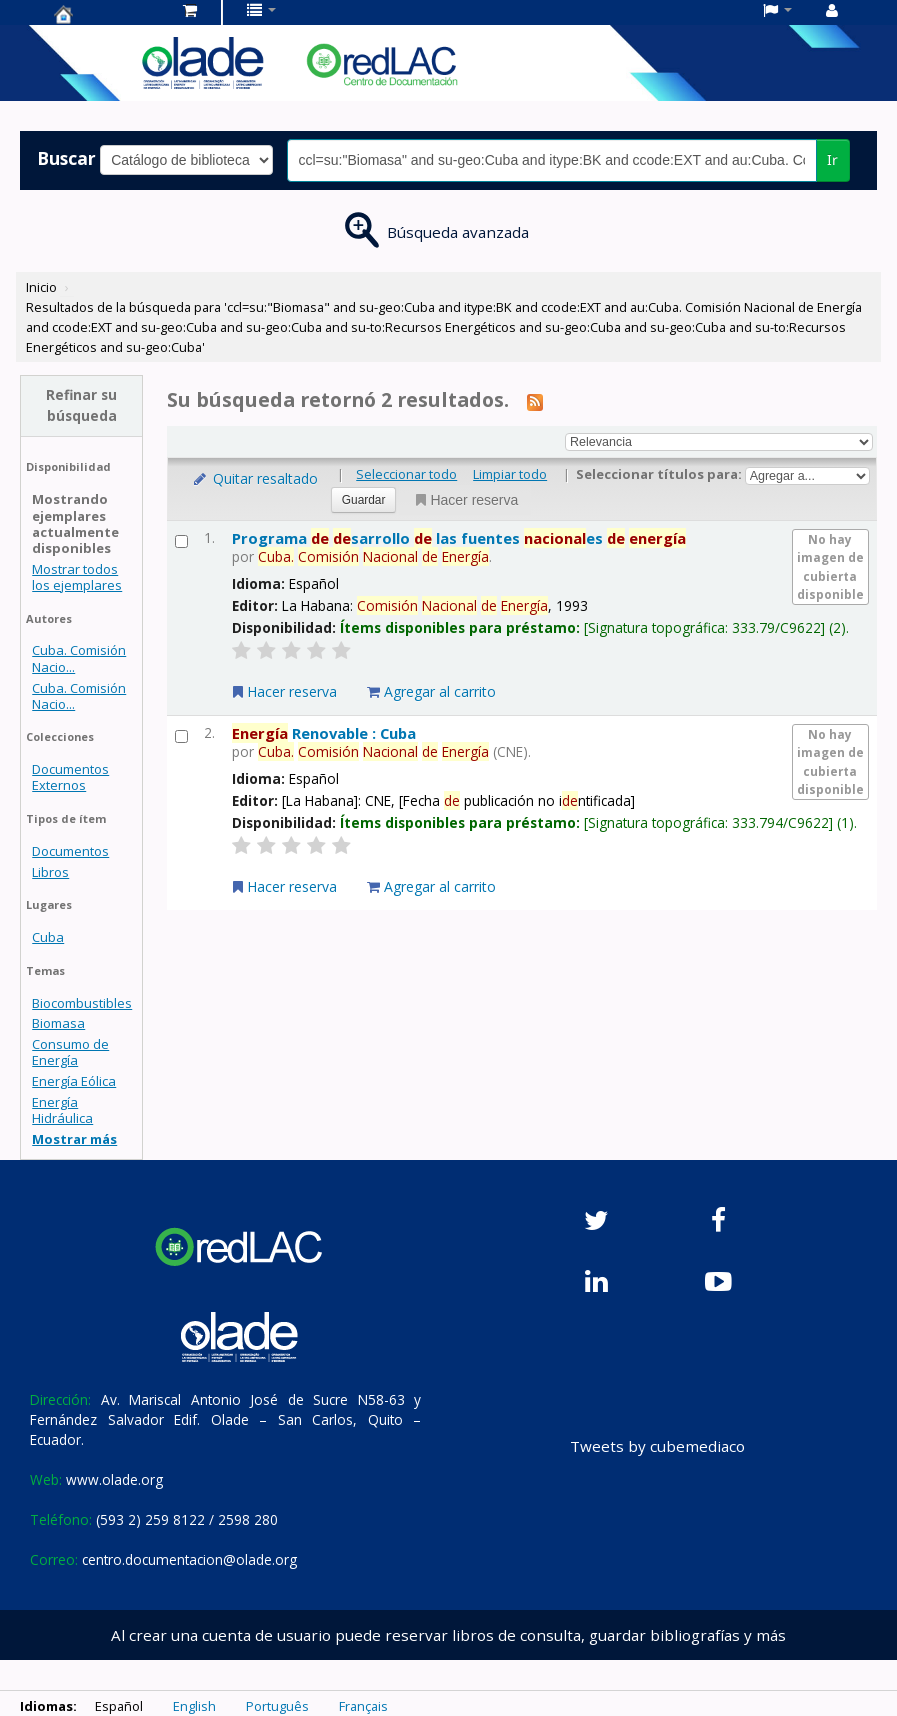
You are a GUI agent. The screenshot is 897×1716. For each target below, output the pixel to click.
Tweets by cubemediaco (657, 1446)
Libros (50, 872)
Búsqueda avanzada (458, 232)
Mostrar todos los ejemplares (77, 577)
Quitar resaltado (254, 478)
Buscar (66, 158)
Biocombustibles (82, 1003)
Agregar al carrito (431, 691)
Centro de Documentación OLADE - (104, 14)
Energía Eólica (74, 1081)
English (194, 1706)
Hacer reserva (465, 500)
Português (277, 1706)
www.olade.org (114, 1479)
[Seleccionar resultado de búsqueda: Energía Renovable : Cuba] (181, 736)
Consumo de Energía (70, 1052)
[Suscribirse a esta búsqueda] (535, 401)
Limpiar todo (510, 474)
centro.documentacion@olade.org (189, 1559)
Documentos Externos (70, 777)
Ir (832, 159)
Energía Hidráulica (62, 1110)
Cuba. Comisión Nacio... (79, 658)
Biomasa (58, 1023)
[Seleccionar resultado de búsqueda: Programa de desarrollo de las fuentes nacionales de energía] (181, 541)
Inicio (41, 287)
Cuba (48, 937)
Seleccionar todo (406, 474)
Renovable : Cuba (324, 733)
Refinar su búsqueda (81, 405)
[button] (190, 10)
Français (363, 1706)
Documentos (70, 851)
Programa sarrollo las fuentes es (459, 538)
